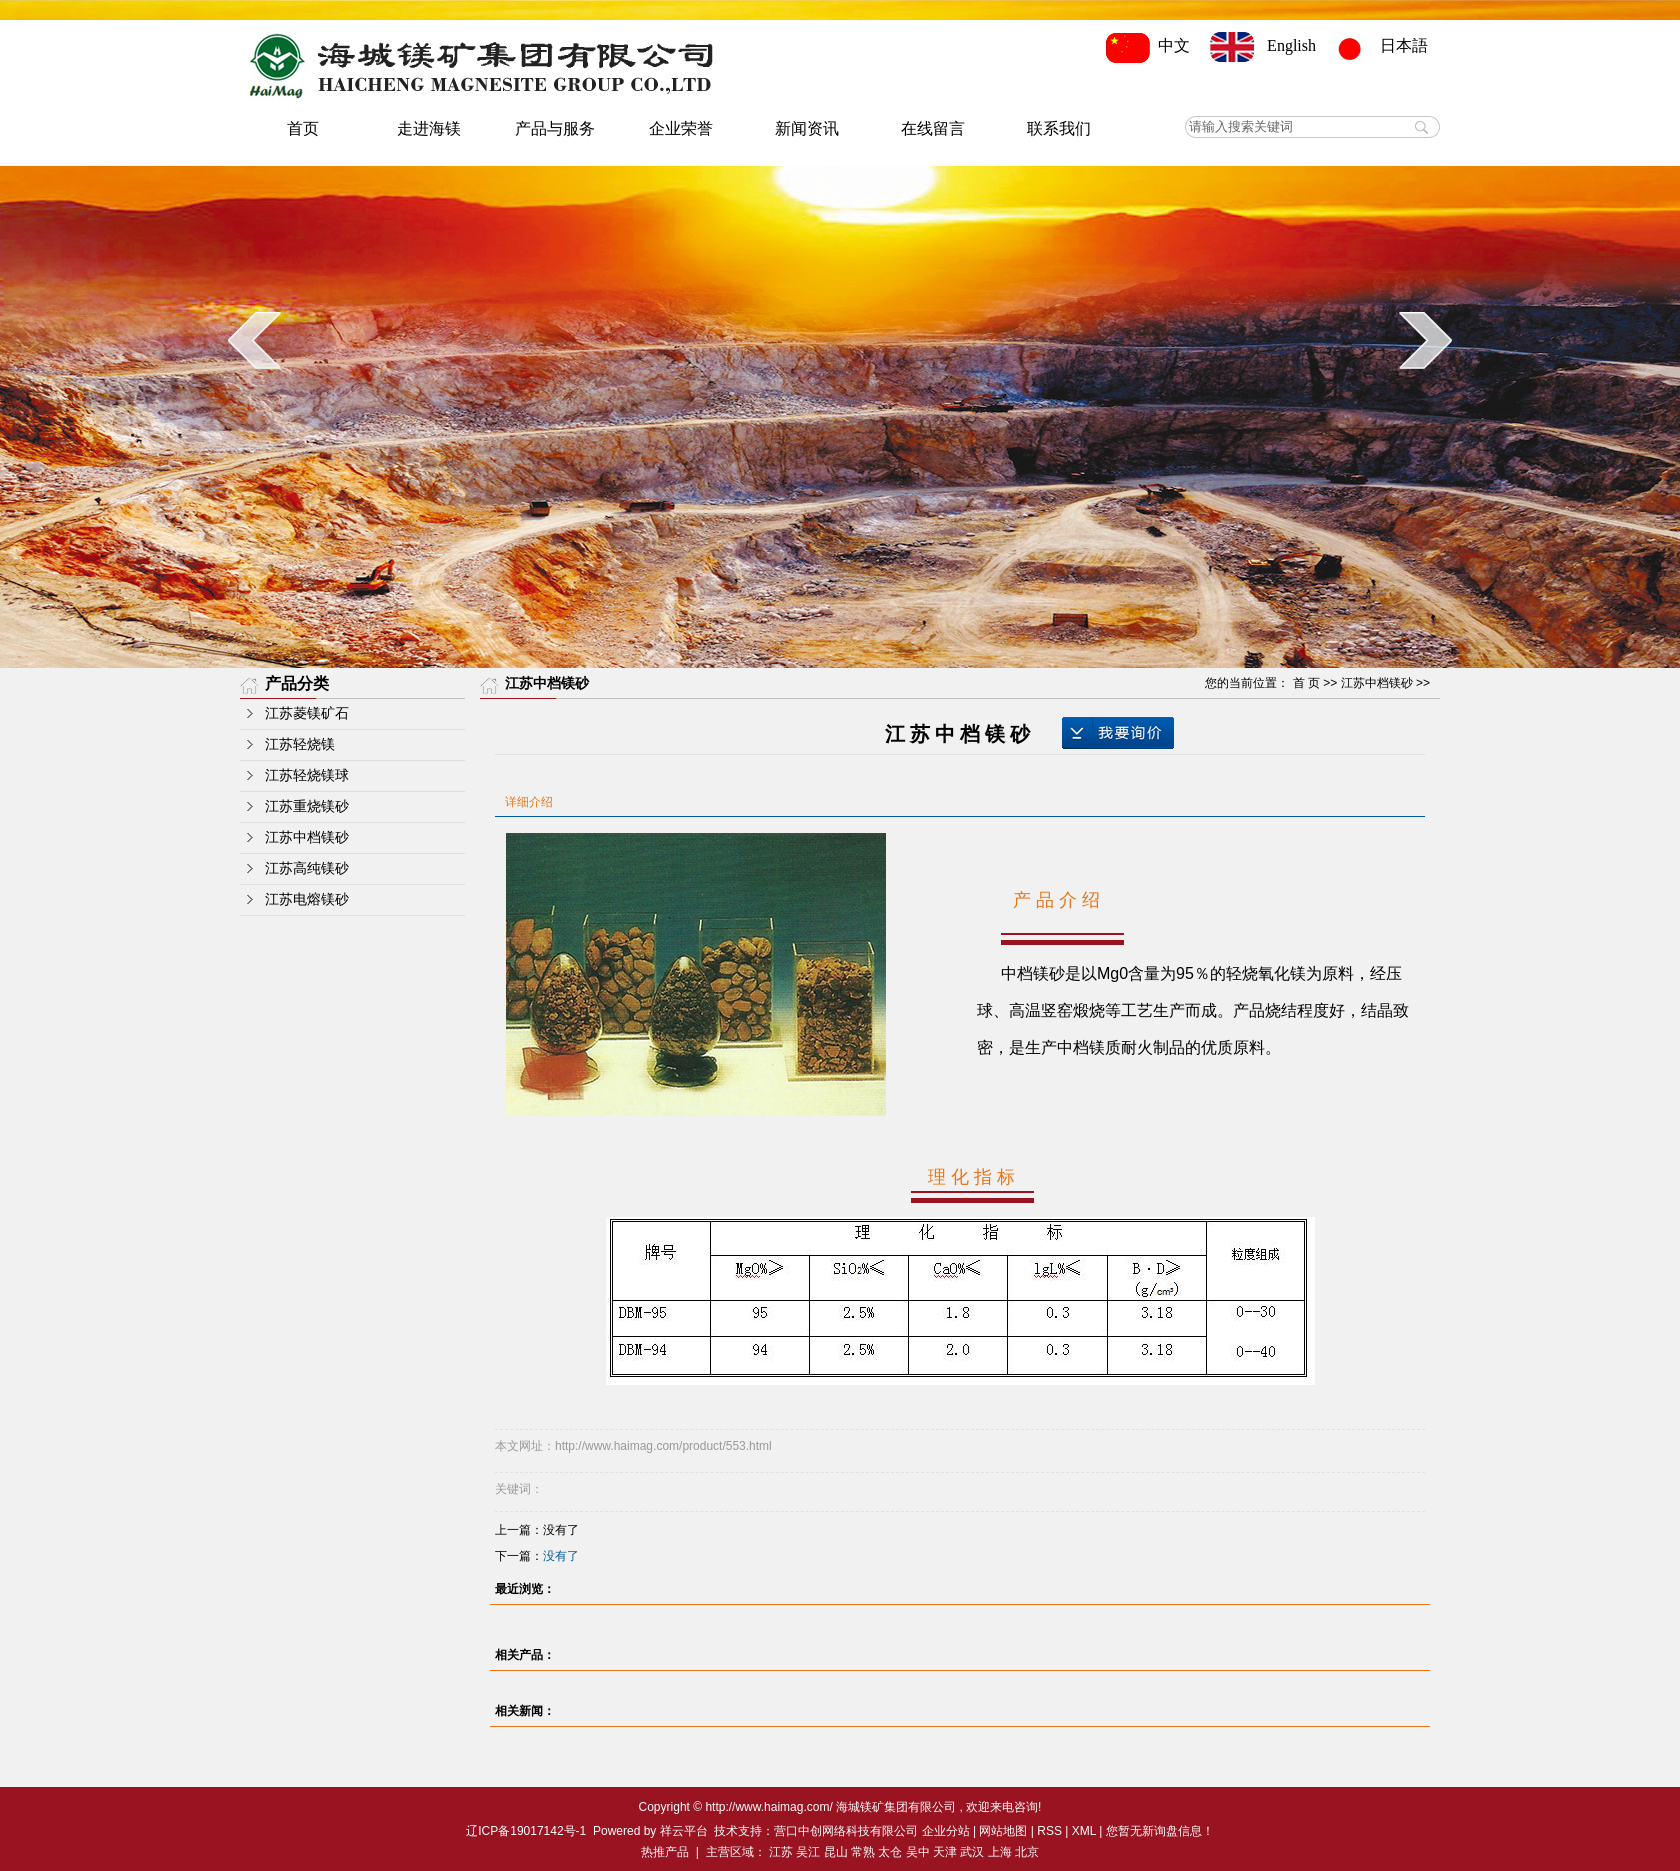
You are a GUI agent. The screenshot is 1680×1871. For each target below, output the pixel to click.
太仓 (890, 1852)
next (1425, 340)
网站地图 (1003, 1831)
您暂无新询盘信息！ (1160, 1831)
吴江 (808, 1852)
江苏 (781, 1852)
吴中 (918, 1852)
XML (1084, 1831)
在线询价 (1118, 733)
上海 (1000, 1852)
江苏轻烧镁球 (307, 775)
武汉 (972, 1852)
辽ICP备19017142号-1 (526, 1831)
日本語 (1384, 45)
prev (254, 340)
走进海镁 (429, 128)
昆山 (836, 1852)
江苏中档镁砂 (307, 837)
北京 (1027, 1852)
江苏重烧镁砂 (307, 806)
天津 (945, 1852)
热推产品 (665, 1852)
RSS (1049, 1831)
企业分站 (946, 1831)
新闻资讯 (807, 128)
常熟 (863, 1852)
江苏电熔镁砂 (307, 899)
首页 (303, 128)
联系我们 (1059, 128)
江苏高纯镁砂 (307, 868)
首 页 (1306, 683)
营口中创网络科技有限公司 (846, 1831)
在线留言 (933, 128)
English (1263, 45)
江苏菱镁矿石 (307, 713)
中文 (1152, 45)
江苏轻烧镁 (300, 744)
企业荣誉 (681, 128)
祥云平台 (684, 1831)
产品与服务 (555, 128)
